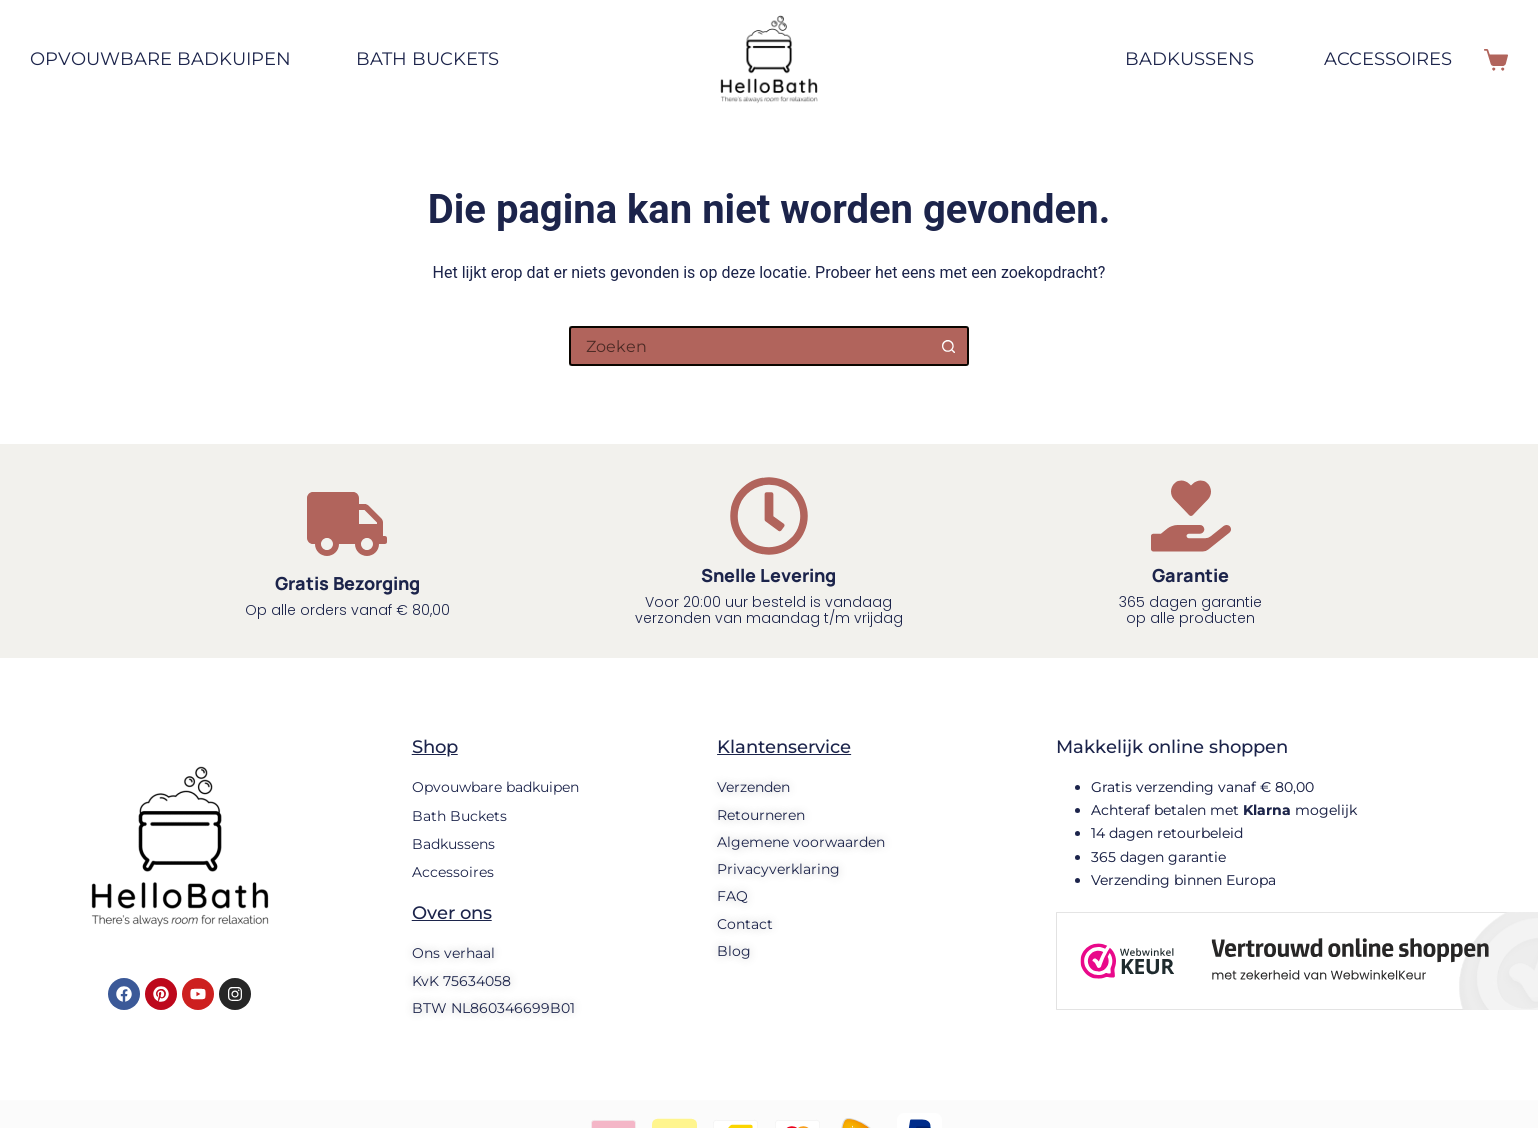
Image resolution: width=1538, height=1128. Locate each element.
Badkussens (1189, 59)
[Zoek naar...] (749, 346)
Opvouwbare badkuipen (170, 60)
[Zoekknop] (949, 346)
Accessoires (1388, 59)
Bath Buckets (427, 59)
